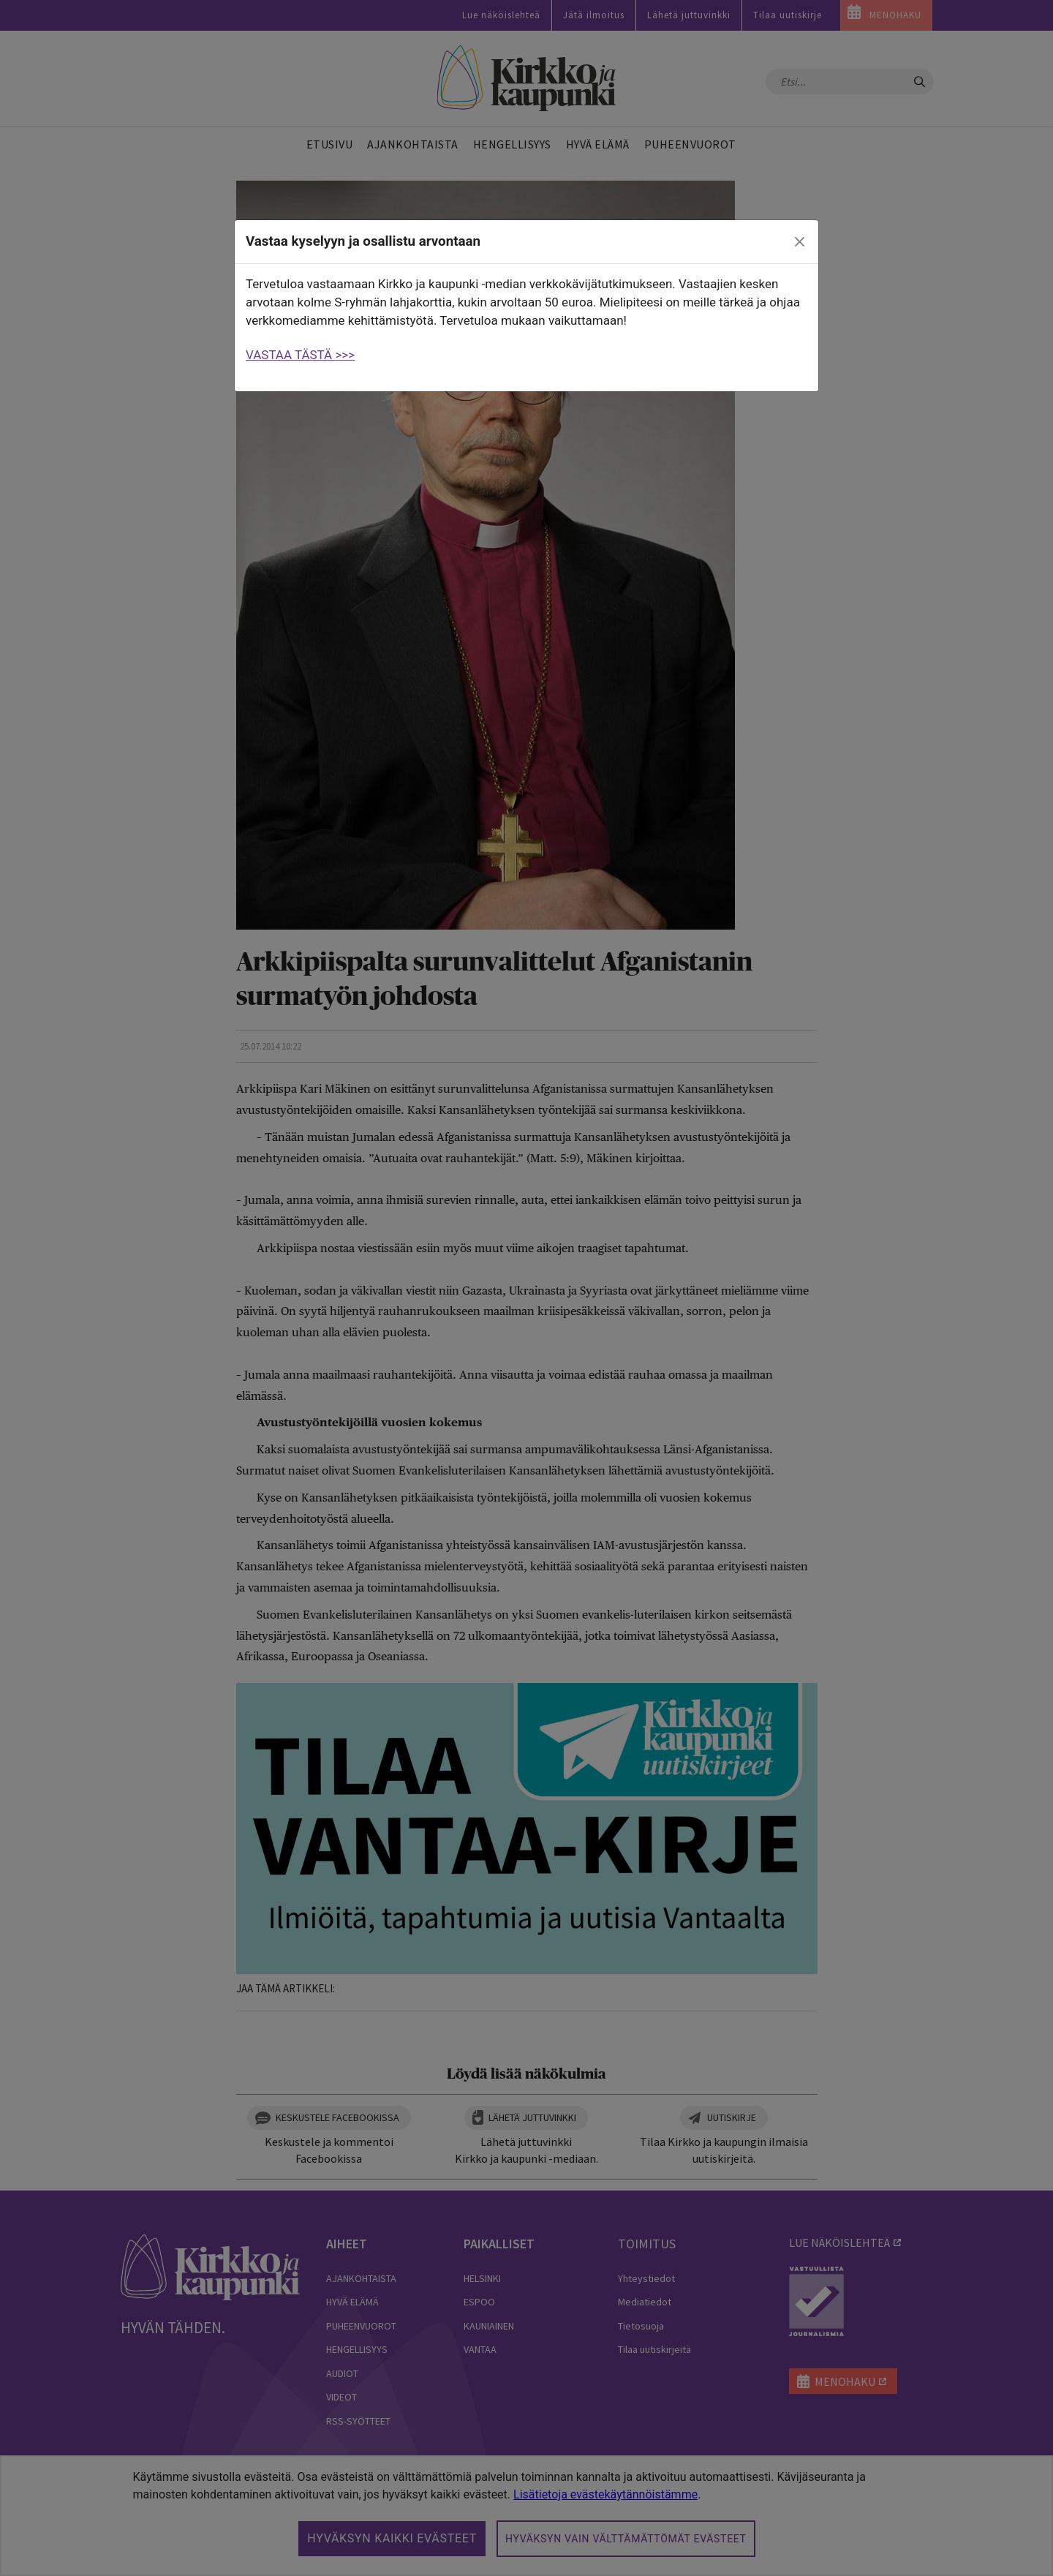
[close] (800, 242)
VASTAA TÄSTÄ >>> (300, 354)
